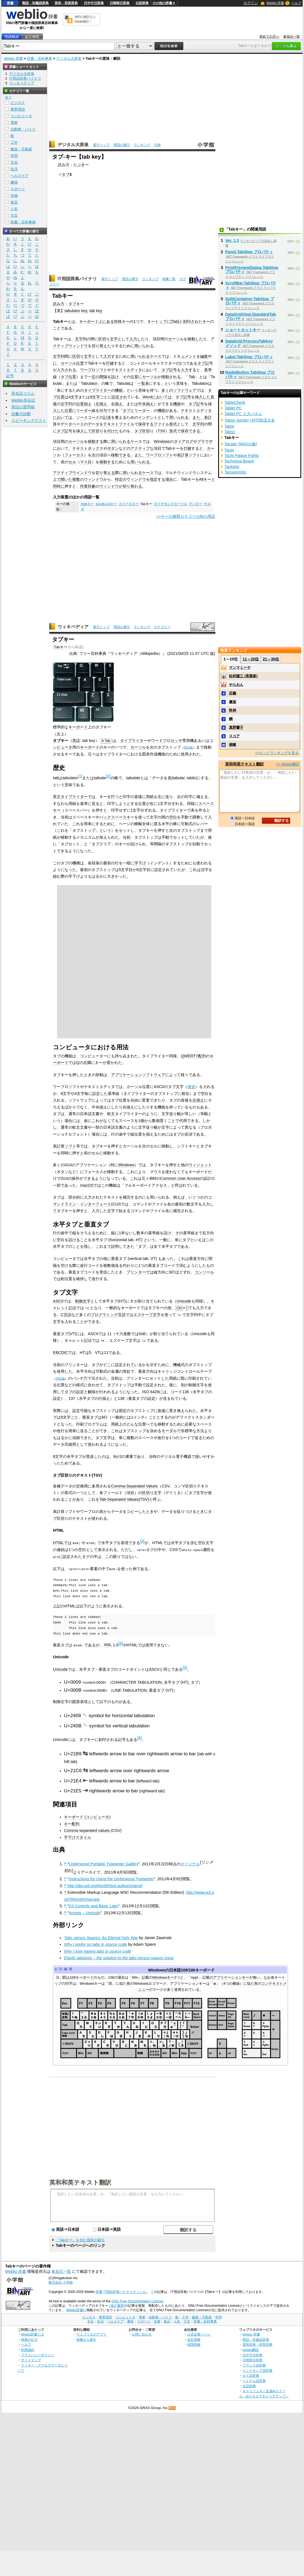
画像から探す (86, 2338)
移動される (171, 377)
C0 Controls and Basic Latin (93, 1905)
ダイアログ (183, 441)
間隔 (103, 377)
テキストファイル (118, 424)
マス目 (86, 462)
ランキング (142, 145)
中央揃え (146, 404)
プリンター (136, 1272)
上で (57, 479)
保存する (146, 424)
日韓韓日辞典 (120, 3)
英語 (76, 740)
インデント (148, 417)
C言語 (66, 1314)
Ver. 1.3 (232, 240)
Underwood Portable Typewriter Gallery (103, 1863)
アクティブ (140, 448)
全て (8, 97)
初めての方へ (269, 36)
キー (206, 321)
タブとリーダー (136, 410)
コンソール (204, 1272)
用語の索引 (122, 145)
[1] (80, 776)
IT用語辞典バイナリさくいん (125, 2291)
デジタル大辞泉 (68, 58)
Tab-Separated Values (118, 1499)
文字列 (81, 339)
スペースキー (129, 504)
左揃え (101, 404)
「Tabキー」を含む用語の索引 (80, 2239)
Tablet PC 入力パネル (243, 414)
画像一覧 (169, 279)
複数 (76, 479)
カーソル (176, 339)
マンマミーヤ (240, 667)
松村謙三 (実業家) (243, 676)
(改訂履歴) (117, 2305)
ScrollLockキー (106, 504)
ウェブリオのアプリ (91, 2333)
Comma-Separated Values (134, 1485)
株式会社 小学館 (60, 2281)
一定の (93, 377)
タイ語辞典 (251, 2374)
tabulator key (76, 310)
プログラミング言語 (108, 1314)
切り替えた (101, 346)
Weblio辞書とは (32, 2333)
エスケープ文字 (147, 1314)
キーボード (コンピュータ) (87, 1816)
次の (95, 455)
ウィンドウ (93, 479)
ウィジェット (200, 1165)
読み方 (59, 304)
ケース (155, 356)
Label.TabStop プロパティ (249, 357)
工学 (14, 142)
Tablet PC (233, 408)
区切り (97, 431)
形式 (173, 431)
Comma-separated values (87, 1829)
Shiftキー (87, 504)
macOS (86, 1185)
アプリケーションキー (231, 1977)
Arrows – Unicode (85, 1912)
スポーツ (18, 189)
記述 (107, 417)
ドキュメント (184, 356)
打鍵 (110, 363)
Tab (175, 321)
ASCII (58, 1301)
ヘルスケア (20, 176)
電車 (14, 123)
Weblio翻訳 (251, 2349)
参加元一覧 (291, 36)
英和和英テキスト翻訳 (80, 2181)
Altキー (205, 479)
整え (119, 417)
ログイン (250, 3)
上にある (106, 321)
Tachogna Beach (239, 461)
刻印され (191, 321)
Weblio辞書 (74, 2309)
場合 (169, 479)
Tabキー (60, 647)
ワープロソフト (93, 370)
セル (72, 462)
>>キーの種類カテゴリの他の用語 (185, 516)
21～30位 (271, 659)
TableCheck (235, 402)
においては (162, 397)
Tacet (229, 450)
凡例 (157, 145)
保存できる (190, 431)
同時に (59, 486)
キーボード (89, 321)
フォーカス (74, 455)
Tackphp (232, 466)
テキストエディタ (126, 370)
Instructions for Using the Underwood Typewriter (111, 1878)
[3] (142, 1541)
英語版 (188, 747)
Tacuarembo (235, 472)
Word (147, 397)
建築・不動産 (21, 149)
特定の (121, 479)
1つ (136, 321)
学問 (14, 156)
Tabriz (230, 432)
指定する (157, 479)
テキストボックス (87, 448)
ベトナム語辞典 (254, 2380)
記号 (209, 363)
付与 (103, 410)
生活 (14, 169)
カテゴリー (162, 627)
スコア (234, 736)
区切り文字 (108, 339)
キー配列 (71, 1823)
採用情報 (193, 2343)
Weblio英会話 (23, 400)
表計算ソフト (188, 455)
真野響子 (236, 727)
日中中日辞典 (94, 3)
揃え (88, 404)
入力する (111, 356)
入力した (137, 339)
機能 (119, 390)
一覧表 (143, 383)
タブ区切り (144, 431)
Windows (162, 441)
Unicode (184, 1301)
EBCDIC (60, 1352)
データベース (72, 424)
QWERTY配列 (193, 1056)
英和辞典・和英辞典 (257, 2343)
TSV (161, 431)
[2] (108, 776)
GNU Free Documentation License (137, 2300)
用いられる (144, 346)
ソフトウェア (184, 390)
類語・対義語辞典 (35, 3)
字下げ (140, 863)
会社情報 (193, 2338)
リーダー (84, 410)
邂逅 (232, 702)
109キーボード (81, 1977)
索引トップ (101, 145)
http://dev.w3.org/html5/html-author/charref (105, 1885)
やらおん (236, 684)
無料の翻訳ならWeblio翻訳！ (85, 19)
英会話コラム (23, 393)
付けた (113, 431)
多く (165, 390)
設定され (119, 397)
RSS (172, 2406)
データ (93, 424)
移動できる (120, 455)
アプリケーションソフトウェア (138, 1075)
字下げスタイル (77, 1836)
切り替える (105, 472)
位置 (80, 363)
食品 (14, 202)
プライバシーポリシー (37, 2354)
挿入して (84, 431)
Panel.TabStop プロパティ (249, 252)
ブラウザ (205, 441)
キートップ (157, 321)
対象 (92, 486)
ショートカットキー (242, 330)
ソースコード (87, 417)
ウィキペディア (73, 626)
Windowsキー (163, 1977)
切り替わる (132, 486)
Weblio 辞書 (275, 3)
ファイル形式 (165, 424)
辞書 (10, 3)
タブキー (76, 304)
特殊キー (122, 321)
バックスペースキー (116, 817)
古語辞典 (142, 3)
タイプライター (97, 390)
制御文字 (83, 1301)
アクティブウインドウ (72, 472)
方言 (14, 215)
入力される (66, 370)
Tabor (230, 426)
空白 (173, 817)
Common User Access (180, 1178)
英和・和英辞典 (66, 3)
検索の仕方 (29, 2338)
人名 (14, 209)
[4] (120, 1642)
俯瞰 (232, 744)
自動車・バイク (23, 129)
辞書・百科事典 (39, 58)
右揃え (117, 404)
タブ (65, 174)
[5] (185, 1667)
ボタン (113, 448)
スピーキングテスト (28, 420)
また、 (198, 417)
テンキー (195, 504)
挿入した (202, 397)
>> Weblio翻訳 (287, 764)
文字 (74, 397)
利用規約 (27, 2349)
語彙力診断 (21, 414)
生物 (14, 195)
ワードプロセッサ (166, 740)
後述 (191, 1086)
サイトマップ (31, 2359)
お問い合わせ (142, 2333)
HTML (58, 1542)
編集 (204, 356)
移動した (195, 339)
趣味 (14, 182)
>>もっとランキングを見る (277, 753)
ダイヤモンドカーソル (170, 504)
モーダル (169, 1430)
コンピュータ (21, 116)
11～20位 (251, 659)
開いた (66, 479)
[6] (139, 1737)
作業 (84, 486)
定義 (232, 693)
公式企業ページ (198, 2333)
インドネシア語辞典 (257, 2369)
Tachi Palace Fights (242, 455)
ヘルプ (296, 3)
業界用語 (18, 109)
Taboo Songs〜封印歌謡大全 (250, 420)
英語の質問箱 (23, 407)
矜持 (232, 710)
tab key (95, 310)
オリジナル (190, 1863)
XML (108, 1644)
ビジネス (18, 103)
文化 (14, 162)
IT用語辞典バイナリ (77, 278)
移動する (95, 441)
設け (115, 377)
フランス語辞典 (254, 2364)
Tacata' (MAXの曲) (241, 444)
